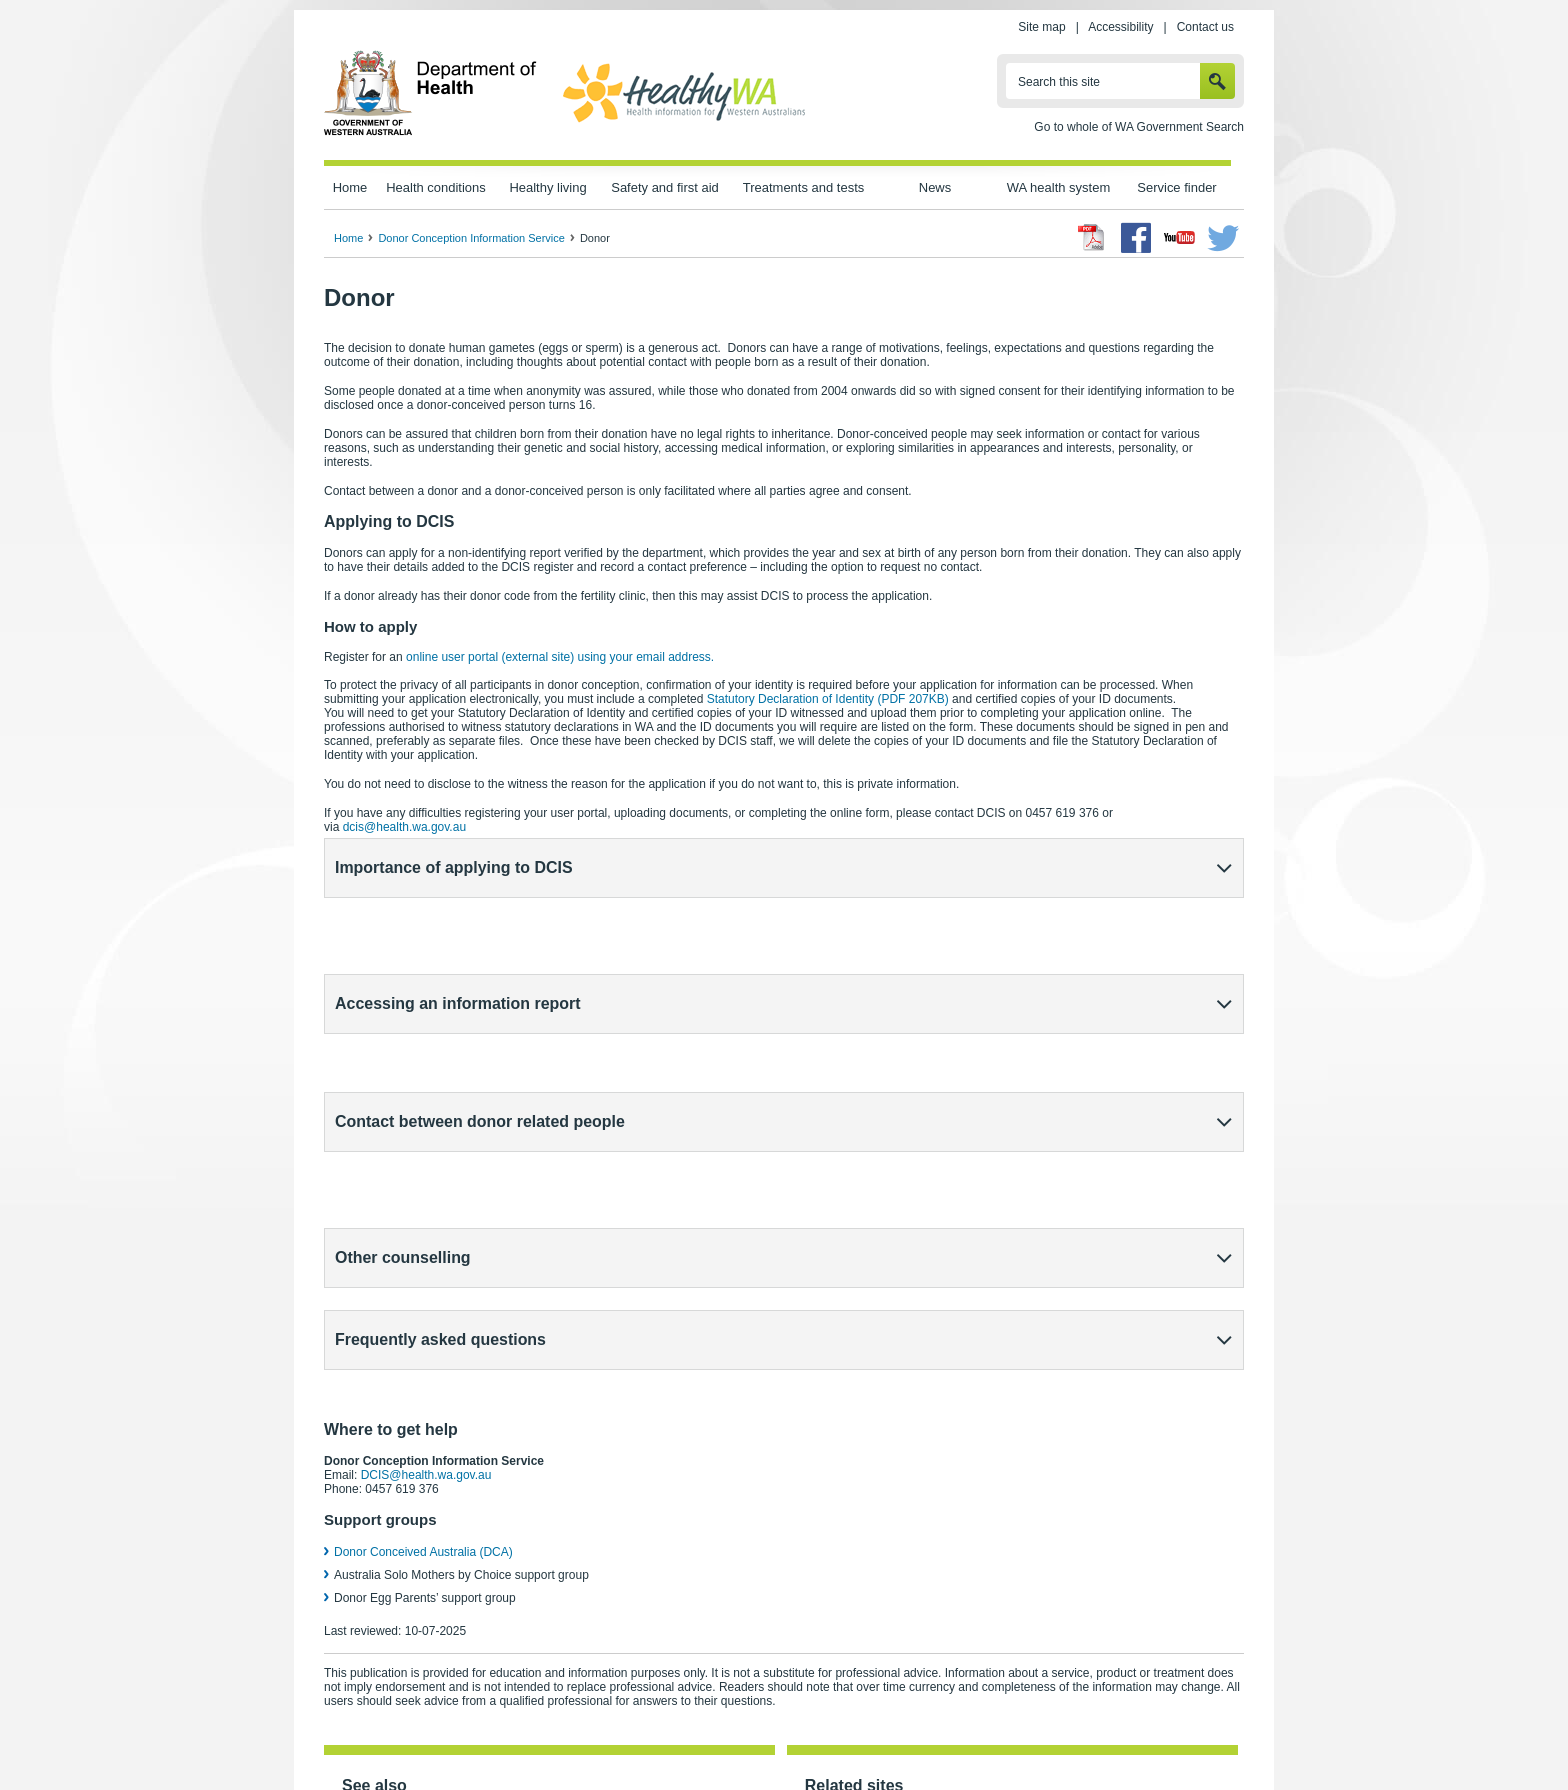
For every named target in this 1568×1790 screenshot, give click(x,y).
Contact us (1205, 27)
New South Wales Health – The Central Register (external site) (981, 1605)
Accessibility (1120, 27)
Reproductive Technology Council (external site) (942, 1569)
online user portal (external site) (560, 657)
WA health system (1058, 187)
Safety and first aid (665, 187)
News (935, 187)
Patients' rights (997, 1731)
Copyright (907, 1731)
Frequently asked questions (440, 1123)
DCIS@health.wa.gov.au (426, 1223)
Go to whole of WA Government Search (1139, 127)
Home (350, 187)
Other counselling (403, 1059)
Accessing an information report (458, 931)
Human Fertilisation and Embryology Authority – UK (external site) (989, 1659)
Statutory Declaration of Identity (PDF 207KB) (828, 699)
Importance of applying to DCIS (454, 867)
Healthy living (547, 187)
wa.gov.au (390, 1731)
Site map (1041, 27)
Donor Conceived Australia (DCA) (423, 1300)
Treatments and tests (803, 187)
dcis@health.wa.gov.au (404, 827)
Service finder (1176, 187)
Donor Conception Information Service (471, 238)
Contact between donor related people (480, 995)
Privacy (592, 1731)
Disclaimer (828, 1731)
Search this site (1059, 82)
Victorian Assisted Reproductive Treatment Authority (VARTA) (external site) (1015, 1587)
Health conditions (436, 187)
